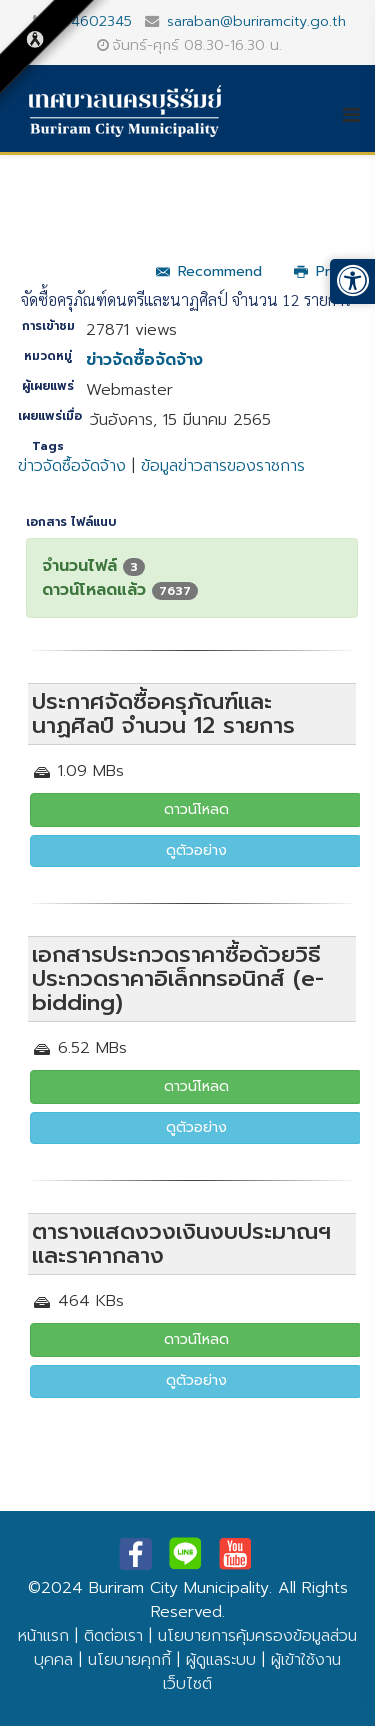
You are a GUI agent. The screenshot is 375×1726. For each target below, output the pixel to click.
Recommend (209, 271)
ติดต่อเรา (113, 1636)
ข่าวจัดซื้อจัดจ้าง (144, 360)
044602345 (92, 21)
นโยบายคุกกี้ (129, 1660)
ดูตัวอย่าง (196, 850)
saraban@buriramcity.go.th (256, 21)
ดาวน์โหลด (196, 809)
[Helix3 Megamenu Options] (358, 115)
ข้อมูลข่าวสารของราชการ (223, 466)
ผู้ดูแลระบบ (221, 1660)
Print (320, 271)
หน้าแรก (43, 1636)
